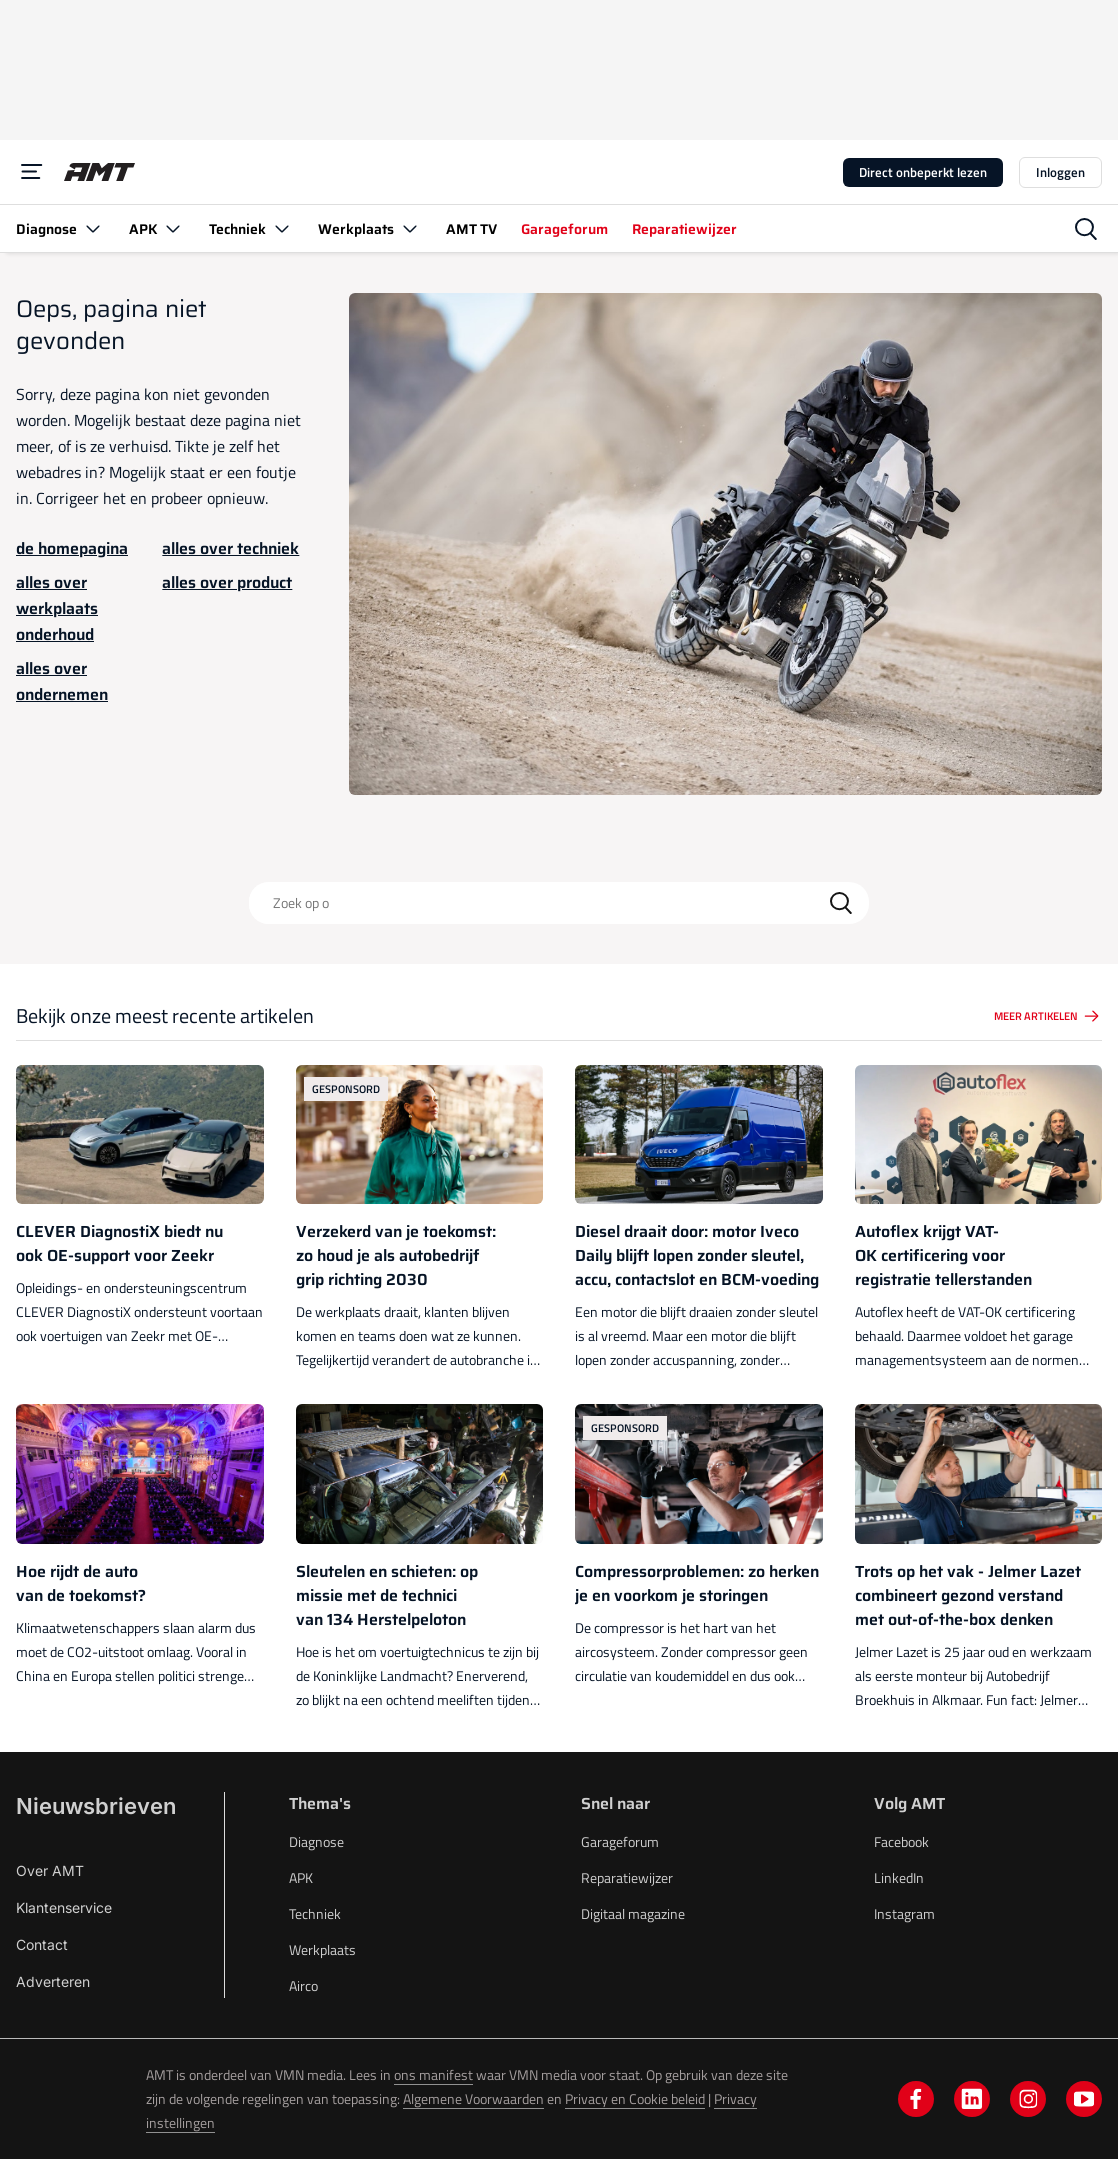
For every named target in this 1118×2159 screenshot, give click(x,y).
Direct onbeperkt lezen (923, 172)
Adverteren (53, 1981)
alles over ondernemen (62, 681)
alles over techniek (230, 548)
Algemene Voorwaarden (473, 2098)
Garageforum (620, 1841)
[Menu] (32, 172)
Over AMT (50, 1870)
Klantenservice (64, 1907)
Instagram (904, 1913)
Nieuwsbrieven (96, 1806)
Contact (42, 1944)
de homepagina (72, 548)
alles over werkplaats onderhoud (57, 608)
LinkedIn (899, 1877)
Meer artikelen (1048, 1016)
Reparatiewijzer (627, 1877)
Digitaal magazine (633, 1913)
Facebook (901, 1841)
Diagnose (316, 1841)
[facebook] (916, 2099)
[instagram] (1028, 2099)
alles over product (227, 582)
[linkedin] (972, 2099)
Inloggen (1060, 172)
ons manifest (433, 2074)
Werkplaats (322, 1949)
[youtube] (1084, 2099)
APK (301, 1877)
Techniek (315, 1913)
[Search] (841, 903)
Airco (303, 1985)
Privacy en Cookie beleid (635, 2098)
